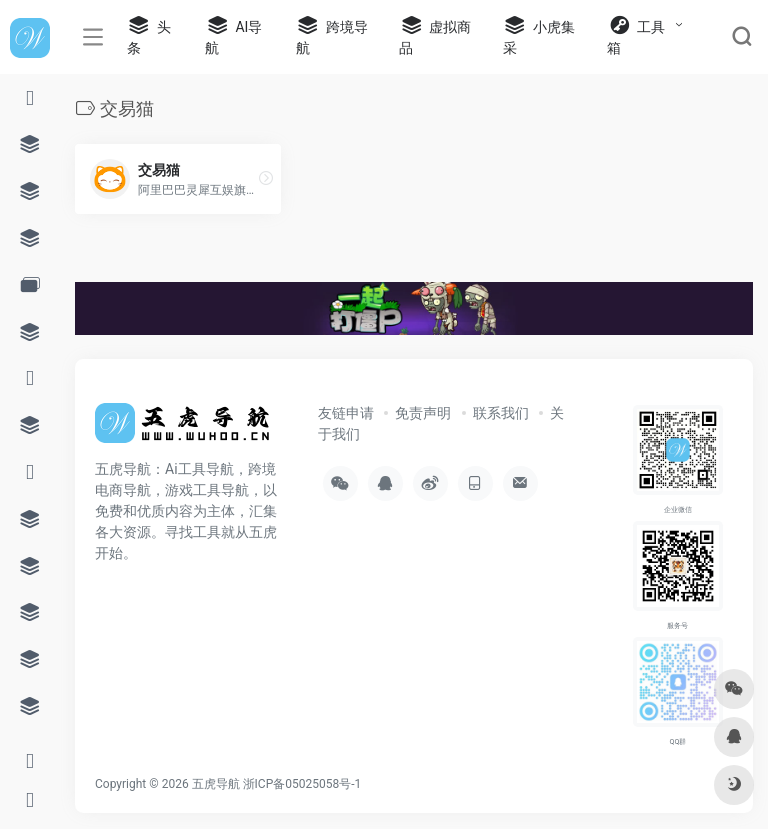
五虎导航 (216, 784)
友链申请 (346, 413)
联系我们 (501, 413)
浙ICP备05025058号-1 (302, 784)
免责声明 (423, 413)
